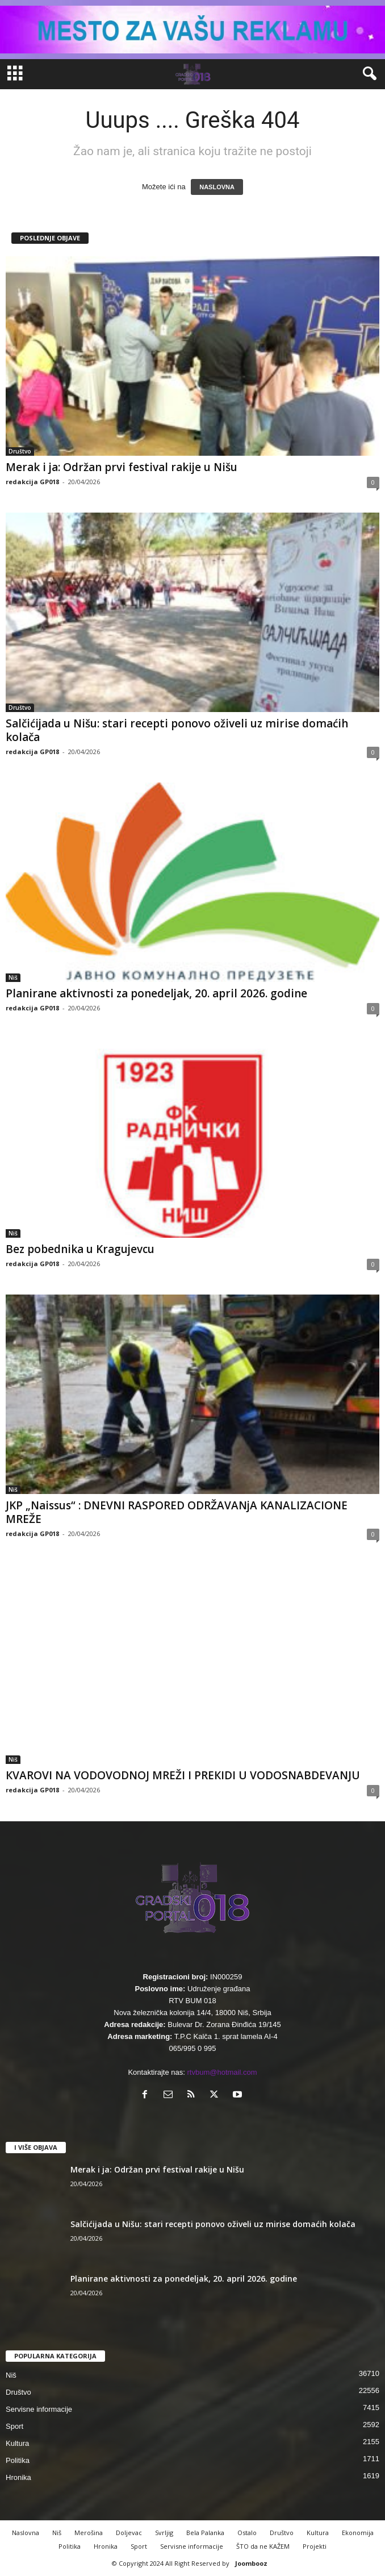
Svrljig (164, 2532)
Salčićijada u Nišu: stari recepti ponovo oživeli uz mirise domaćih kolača (177, 730)
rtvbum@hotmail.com (222, 2072)
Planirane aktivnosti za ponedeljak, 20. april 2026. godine (156, 993)
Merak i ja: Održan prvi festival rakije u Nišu (121, 467)
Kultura (17, 2443)
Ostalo (247, 2532)
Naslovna (25, 2532)
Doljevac (129, 2532)
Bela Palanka (205, 2532)
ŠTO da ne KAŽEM (263, 2546)
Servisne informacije (39, 2409)
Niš (13, 977)
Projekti (315, 2546)
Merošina (88, 2532)
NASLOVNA (217, 187)
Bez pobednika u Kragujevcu (80, 1249)
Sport (14, 2426)
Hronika (18, 2477)
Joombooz (251, 2563)
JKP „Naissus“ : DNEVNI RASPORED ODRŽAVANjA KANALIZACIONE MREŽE (177, 1512)
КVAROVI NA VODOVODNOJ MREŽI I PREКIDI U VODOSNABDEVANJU (183, 1775)
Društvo (20, 451)
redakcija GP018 (32, 481)
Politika (18, 2460)
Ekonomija (358, 2532)
